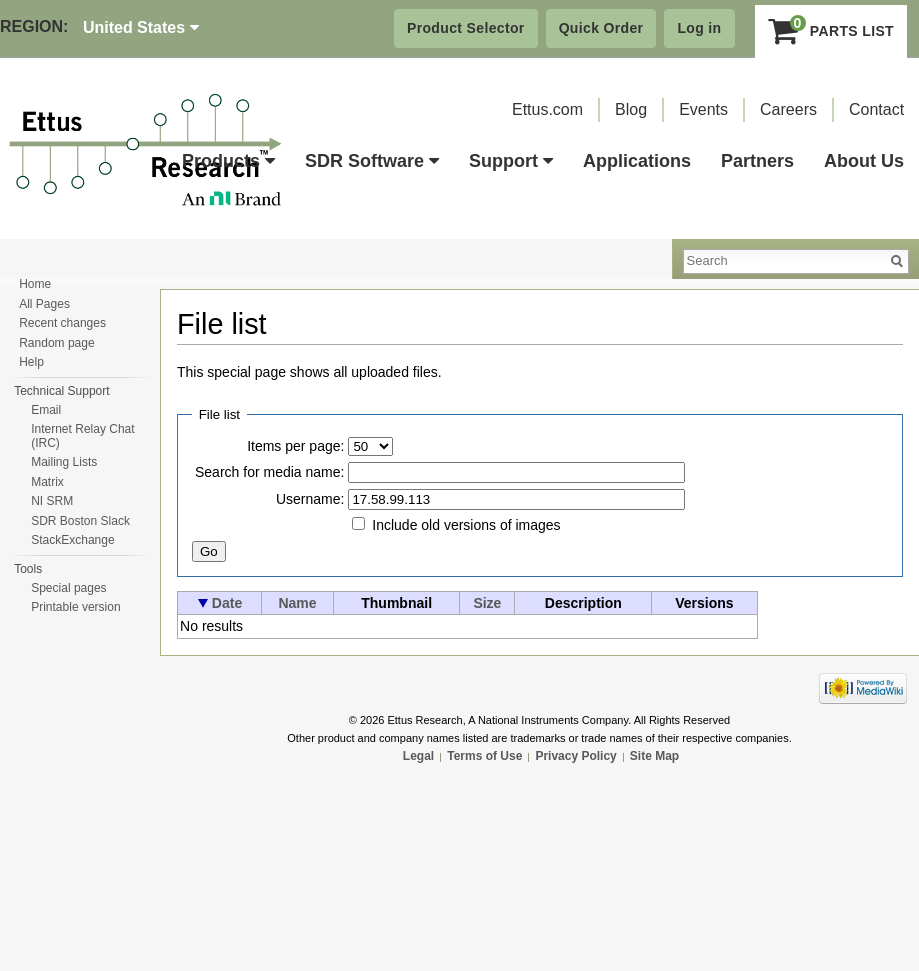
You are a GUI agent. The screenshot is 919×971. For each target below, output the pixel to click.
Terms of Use (484, 756)
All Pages (44, 304)
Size (487, 603)
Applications (637, 161)
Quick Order (601, 28)
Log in (699, 28)
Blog (631, 109)
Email (46, 410)
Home (35, 284)
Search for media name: (269, 472)
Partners (757, 161)
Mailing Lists (64, 462)
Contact (876, 109)
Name (297, 603)
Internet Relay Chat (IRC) (82, 436)
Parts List (831, 31)
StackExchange (72, 540)
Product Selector (466, 28)
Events (703, 109)
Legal (418, 756)
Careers (788, 109)
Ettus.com (547, 109)
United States (141, 27)
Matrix (47, 482)
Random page (56, 343)
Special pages (68, 588)
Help (31, 362)
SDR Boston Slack (80, 521)
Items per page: (295, 446)
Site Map (654, 756)
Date (227, 603)
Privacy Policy (575, 756)
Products (228, 161)
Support (511, 161)
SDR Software (372, 161)
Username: (310, 499)
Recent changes (62, 323)
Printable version (75, 607)
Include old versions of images (466, 525)
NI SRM (52, 501)
